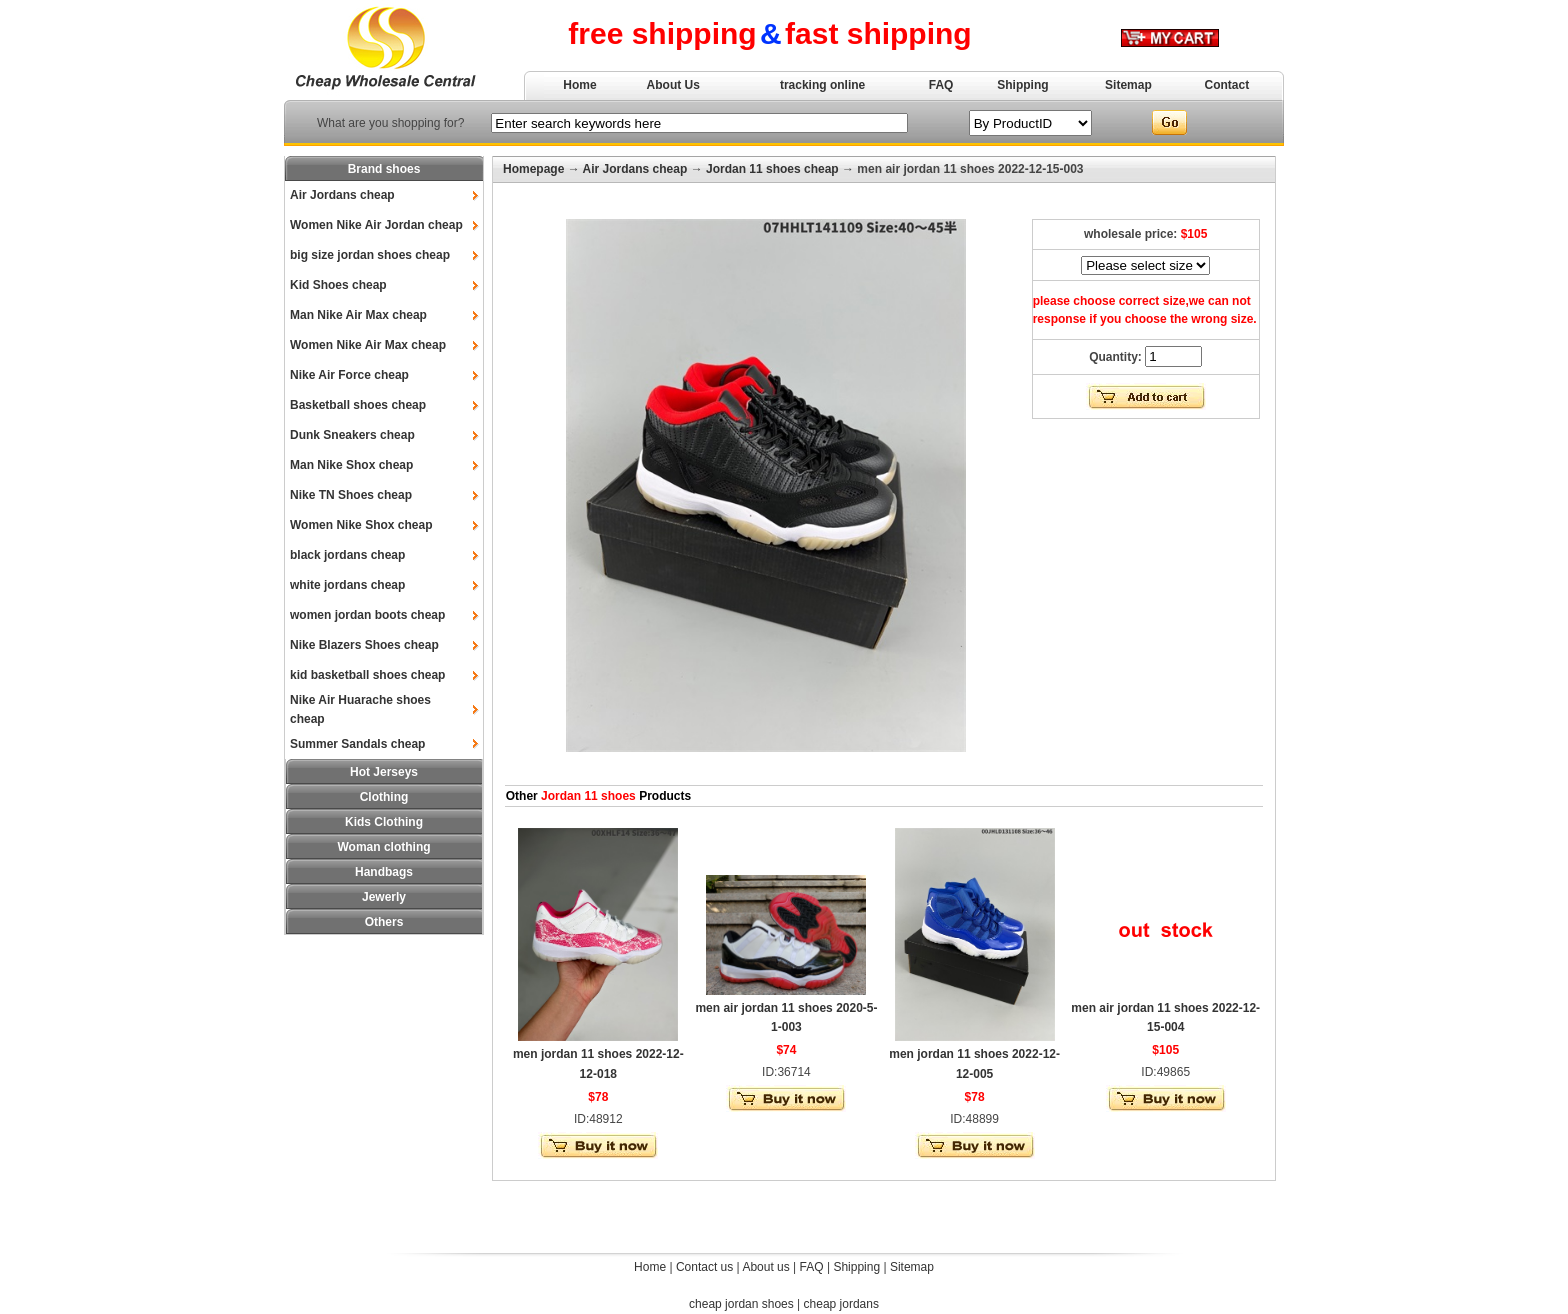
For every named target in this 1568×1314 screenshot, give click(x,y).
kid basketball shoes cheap (367, 675)
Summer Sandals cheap (357, 744)
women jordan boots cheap (367, 615)
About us (765, 1267)
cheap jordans (841, 1304)
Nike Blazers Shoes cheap (364, 645)
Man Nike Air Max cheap (358, 315)
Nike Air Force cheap (349, 375)
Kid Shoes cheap (338, 285)
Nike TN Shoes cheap (351, 495)
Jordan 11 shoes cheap (772, 169)
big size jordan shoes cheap (370, 255)
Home (579, 85)
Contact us (704, 1267)
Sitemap (1128, 85)
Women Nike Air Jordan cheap (376, 225)
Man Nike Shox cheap (351, 465)
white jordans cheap (347, 585)
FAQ (941, 85)
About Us (673, 85)
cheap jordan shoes (741, 1304)
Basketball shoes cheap (358, 405)
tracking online (822, 85)
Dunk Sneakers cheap (352, 435)
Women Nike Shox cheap (361, 525)
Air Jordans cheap (342, 195)
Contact (1227, 85)
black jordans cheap (347, 555)
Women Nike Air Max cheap (368, 345)
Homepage (533, 169)
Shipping (1022, 85)
